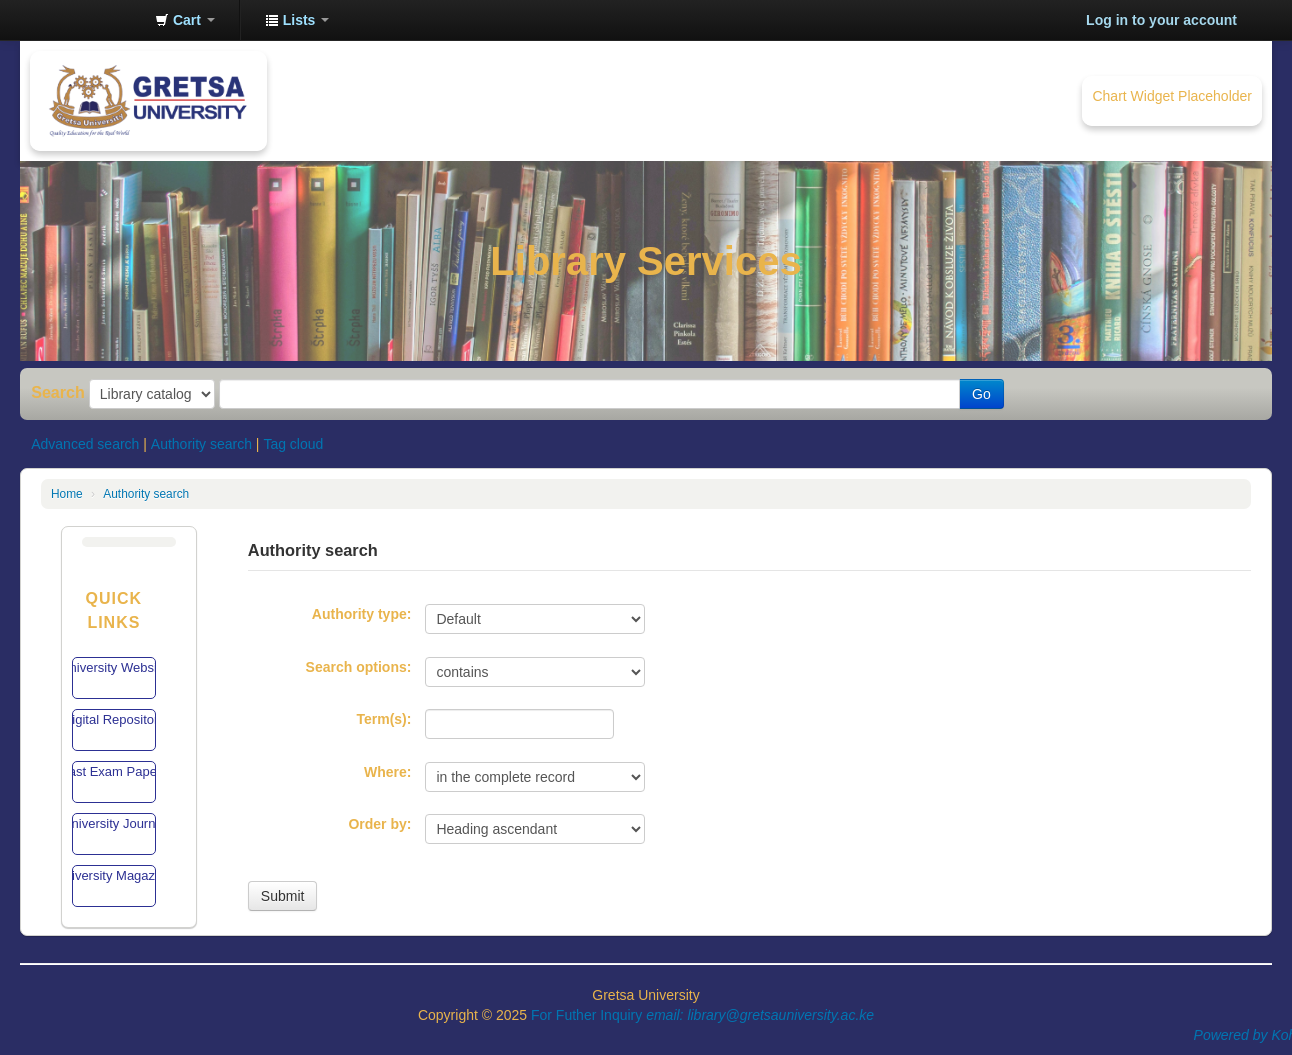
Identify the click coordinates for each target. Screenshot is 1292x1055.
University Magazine (114, 875)
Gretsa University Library (90, 20)
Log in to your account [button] (1161, 20)
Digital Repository (114, 719)
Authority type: (362, 614)
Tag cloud (293, 444)
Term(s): (383, 719)
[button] (185, 20)
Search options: (359, 667)
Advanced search (85, 444)
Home (67, 494)
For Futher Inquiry (702, 1015)
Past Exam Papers (114, 771)
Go (981, 394)
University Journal (114, 823)
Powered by (1233, 1035)
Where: (387, 772)
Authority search (201, 444)
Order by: (379, 824)
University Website (114, 667)
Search (58, 392)
